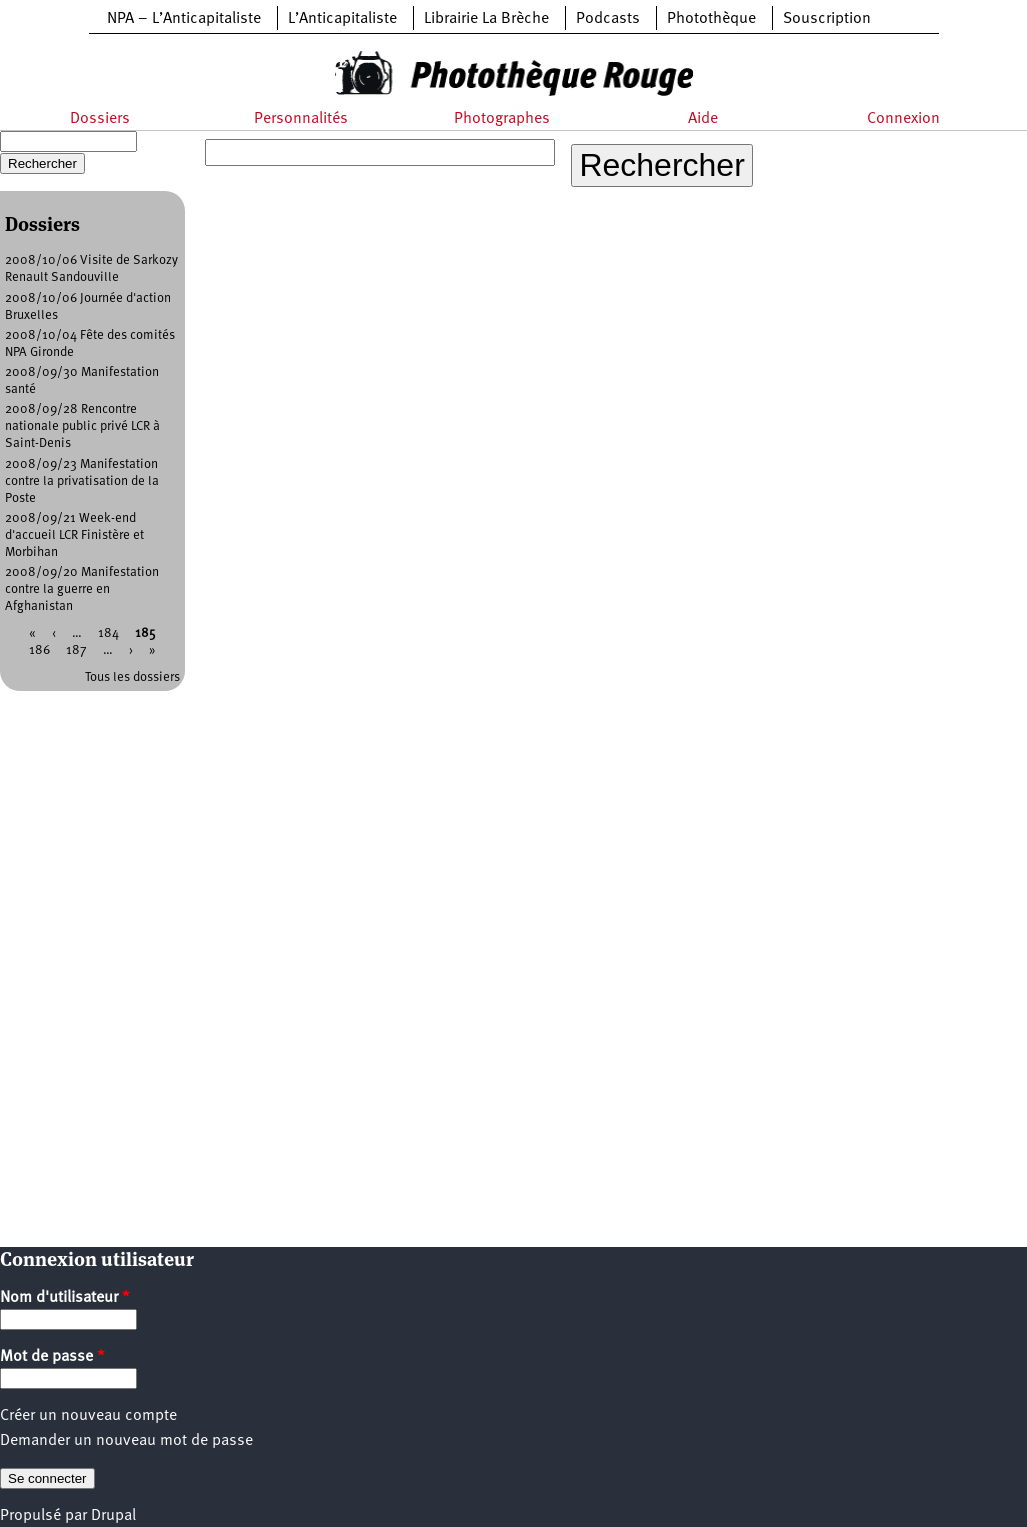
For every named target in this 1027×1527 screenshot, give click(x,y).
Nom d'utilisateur (65, 1298)
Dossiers (100, 119)
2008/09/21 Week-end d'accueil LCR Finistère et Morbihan (74, 535)
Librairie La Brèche (486, 19)
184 (108, 633)
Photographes (502, 119)
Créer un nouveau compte (88, 1416)
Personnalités (301, 119)
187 (76, 650)
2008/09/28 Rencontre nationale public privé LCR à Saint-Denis (82, 426)
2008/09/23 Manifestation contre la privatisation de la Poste (82, 481)
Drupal (113, 1516)
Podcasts (608, 19)
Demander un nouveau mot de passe (126, 1441)
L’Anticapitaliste (342, 19)
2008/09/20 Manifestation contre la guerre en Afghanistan (82, 589)
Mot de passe (52, 1357)
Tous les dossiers (132, 677)
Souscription (827, 19)
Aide (703, 119)
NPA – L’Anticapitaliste (184, 19)
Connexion (903, 119)
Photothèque (711, 19)
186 (39, 650)
